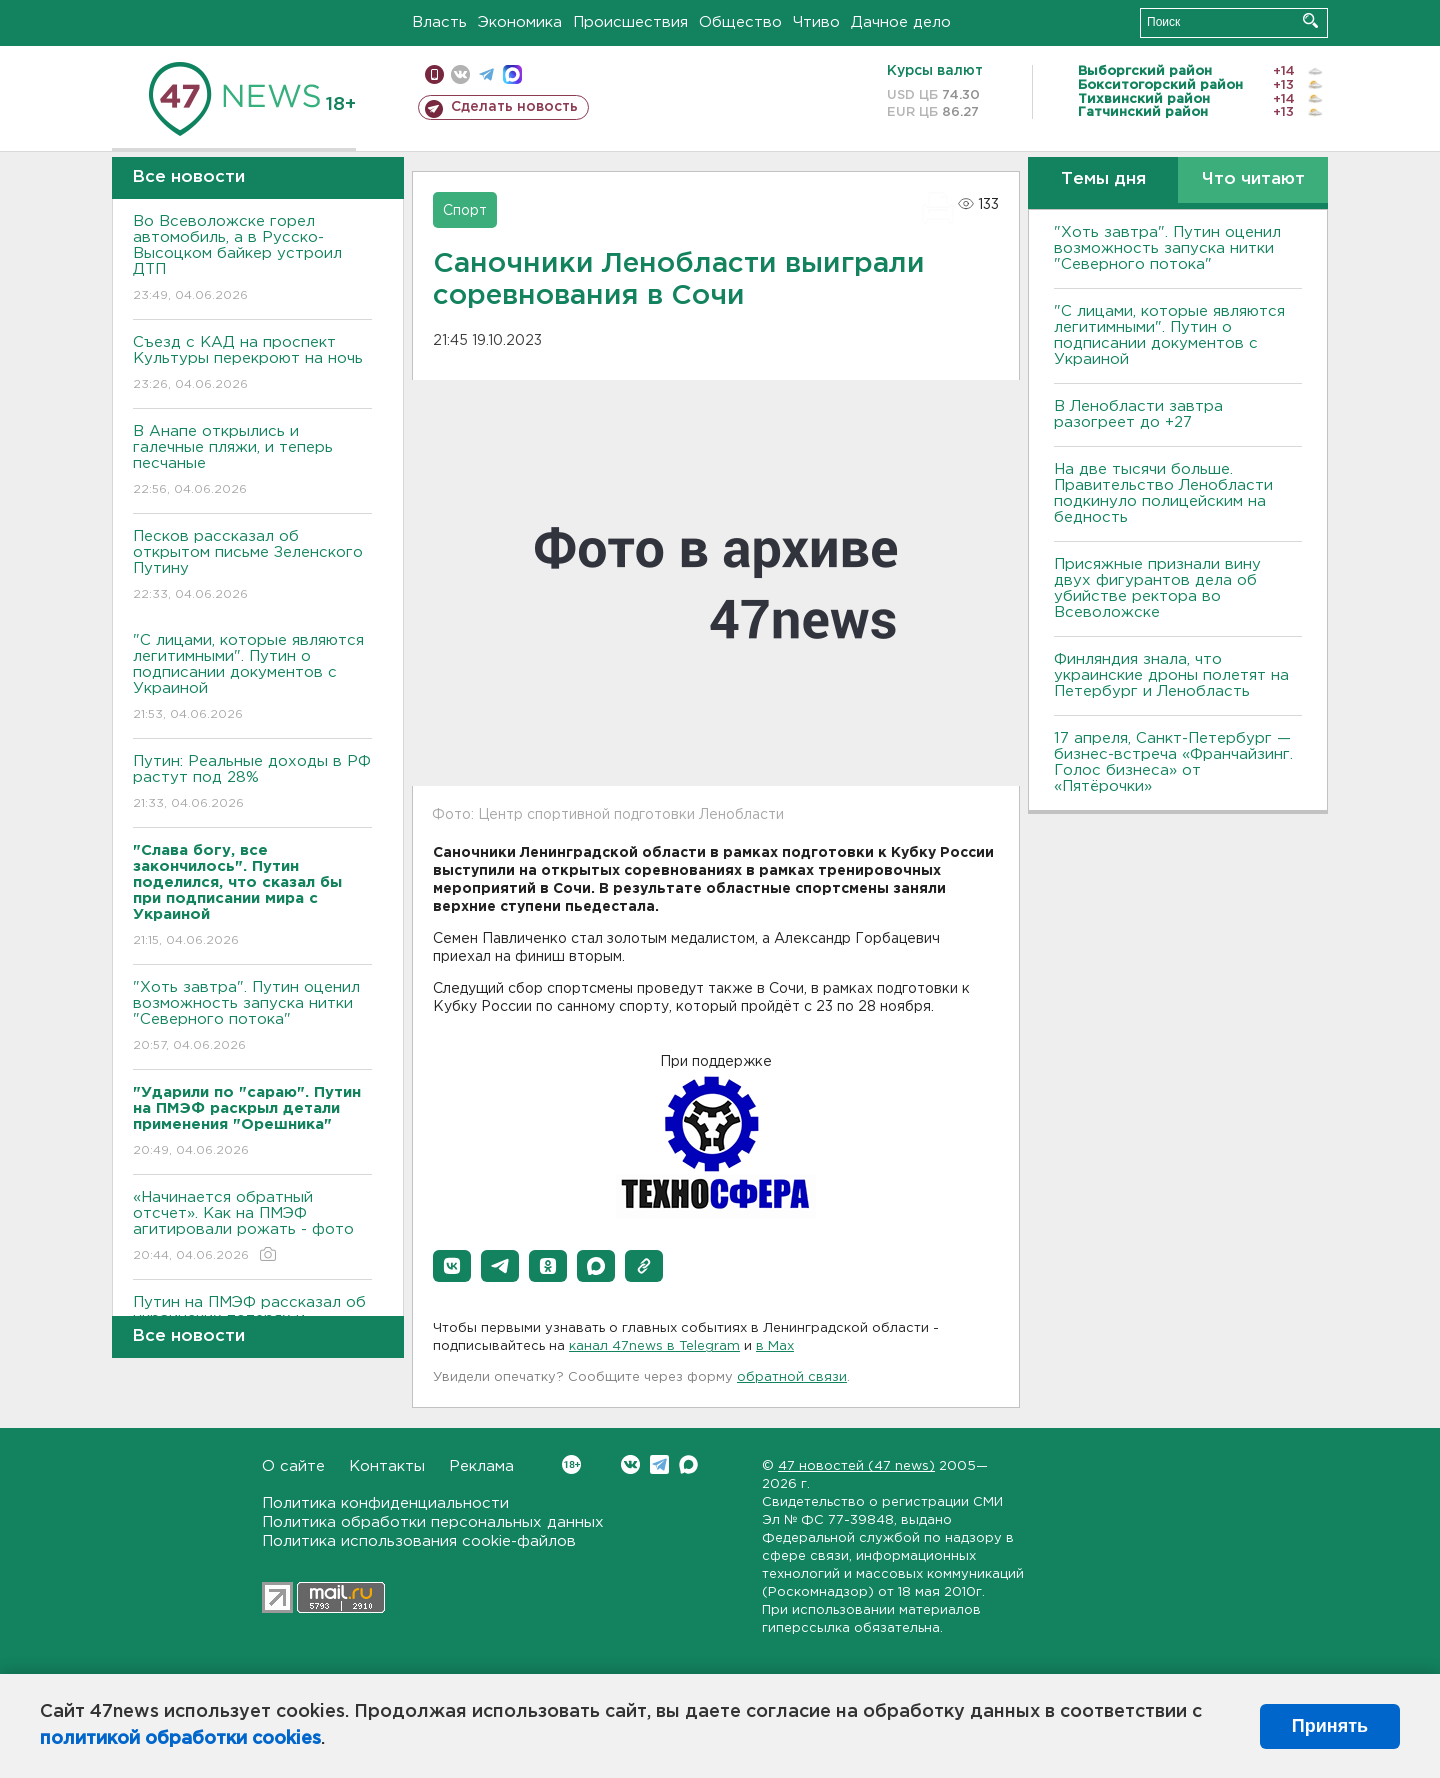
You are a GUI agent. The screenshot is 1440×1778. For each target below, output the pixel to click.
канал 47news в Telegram (654, 1346)
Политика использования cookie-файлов (419, 1541)
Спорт (465, 211)
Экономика (520, 22)
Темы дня (1103, 179)
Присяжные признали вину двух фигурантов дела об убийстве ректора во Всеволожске (1157, 588)
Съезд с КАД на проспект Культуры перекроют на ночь (252, 364)
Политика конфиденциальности (385, 1503)
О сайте (293, 1466)
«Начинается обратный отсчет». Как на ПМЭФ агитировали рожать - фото (252, 1227)
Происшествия (630, 22)
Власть (439, 22)
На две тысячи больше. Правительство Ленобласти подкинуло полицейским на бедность (1163, 493)
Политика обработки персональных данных (433, 1522)
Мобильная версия (434, 74)
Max (688, 1464)
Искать (1310, 20)
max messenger (512, 74)
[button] (452, 1266)
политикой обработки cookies (180, 1739)
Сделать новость (514, 107)
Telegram (659, 1464)
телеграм (486, 74)
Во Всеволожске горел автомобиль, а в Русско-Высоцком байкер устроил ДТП (252, 259)
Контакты (387, 1466)
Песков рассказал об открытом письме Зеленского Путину (252, 566)
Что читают (1253, 179)
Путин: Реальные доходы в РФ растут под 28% (252, 783)
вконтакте (460, 74)
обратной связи (792, 1377)
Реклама (481, 1466)
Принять (1330, 1726)
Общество (740, 22)
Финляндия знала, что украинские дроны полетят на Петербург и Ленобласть (1171, 675)
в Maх (775, 1346)
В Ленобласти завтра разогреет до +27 (1138, 414)
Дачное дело (901, 22)
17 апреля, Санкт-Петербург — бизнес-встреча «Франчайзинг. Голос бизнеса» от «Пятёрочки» (1173, 762)
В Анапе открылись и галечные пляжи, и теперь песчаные (252, 461)
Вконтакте (571, 1464)
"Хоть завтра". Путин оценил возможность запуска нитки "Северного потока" (252, 1017)
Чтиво (816, 22)
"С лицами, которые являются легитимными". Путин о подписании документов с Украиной (252, 678)
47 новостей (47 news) (856, 1466)
